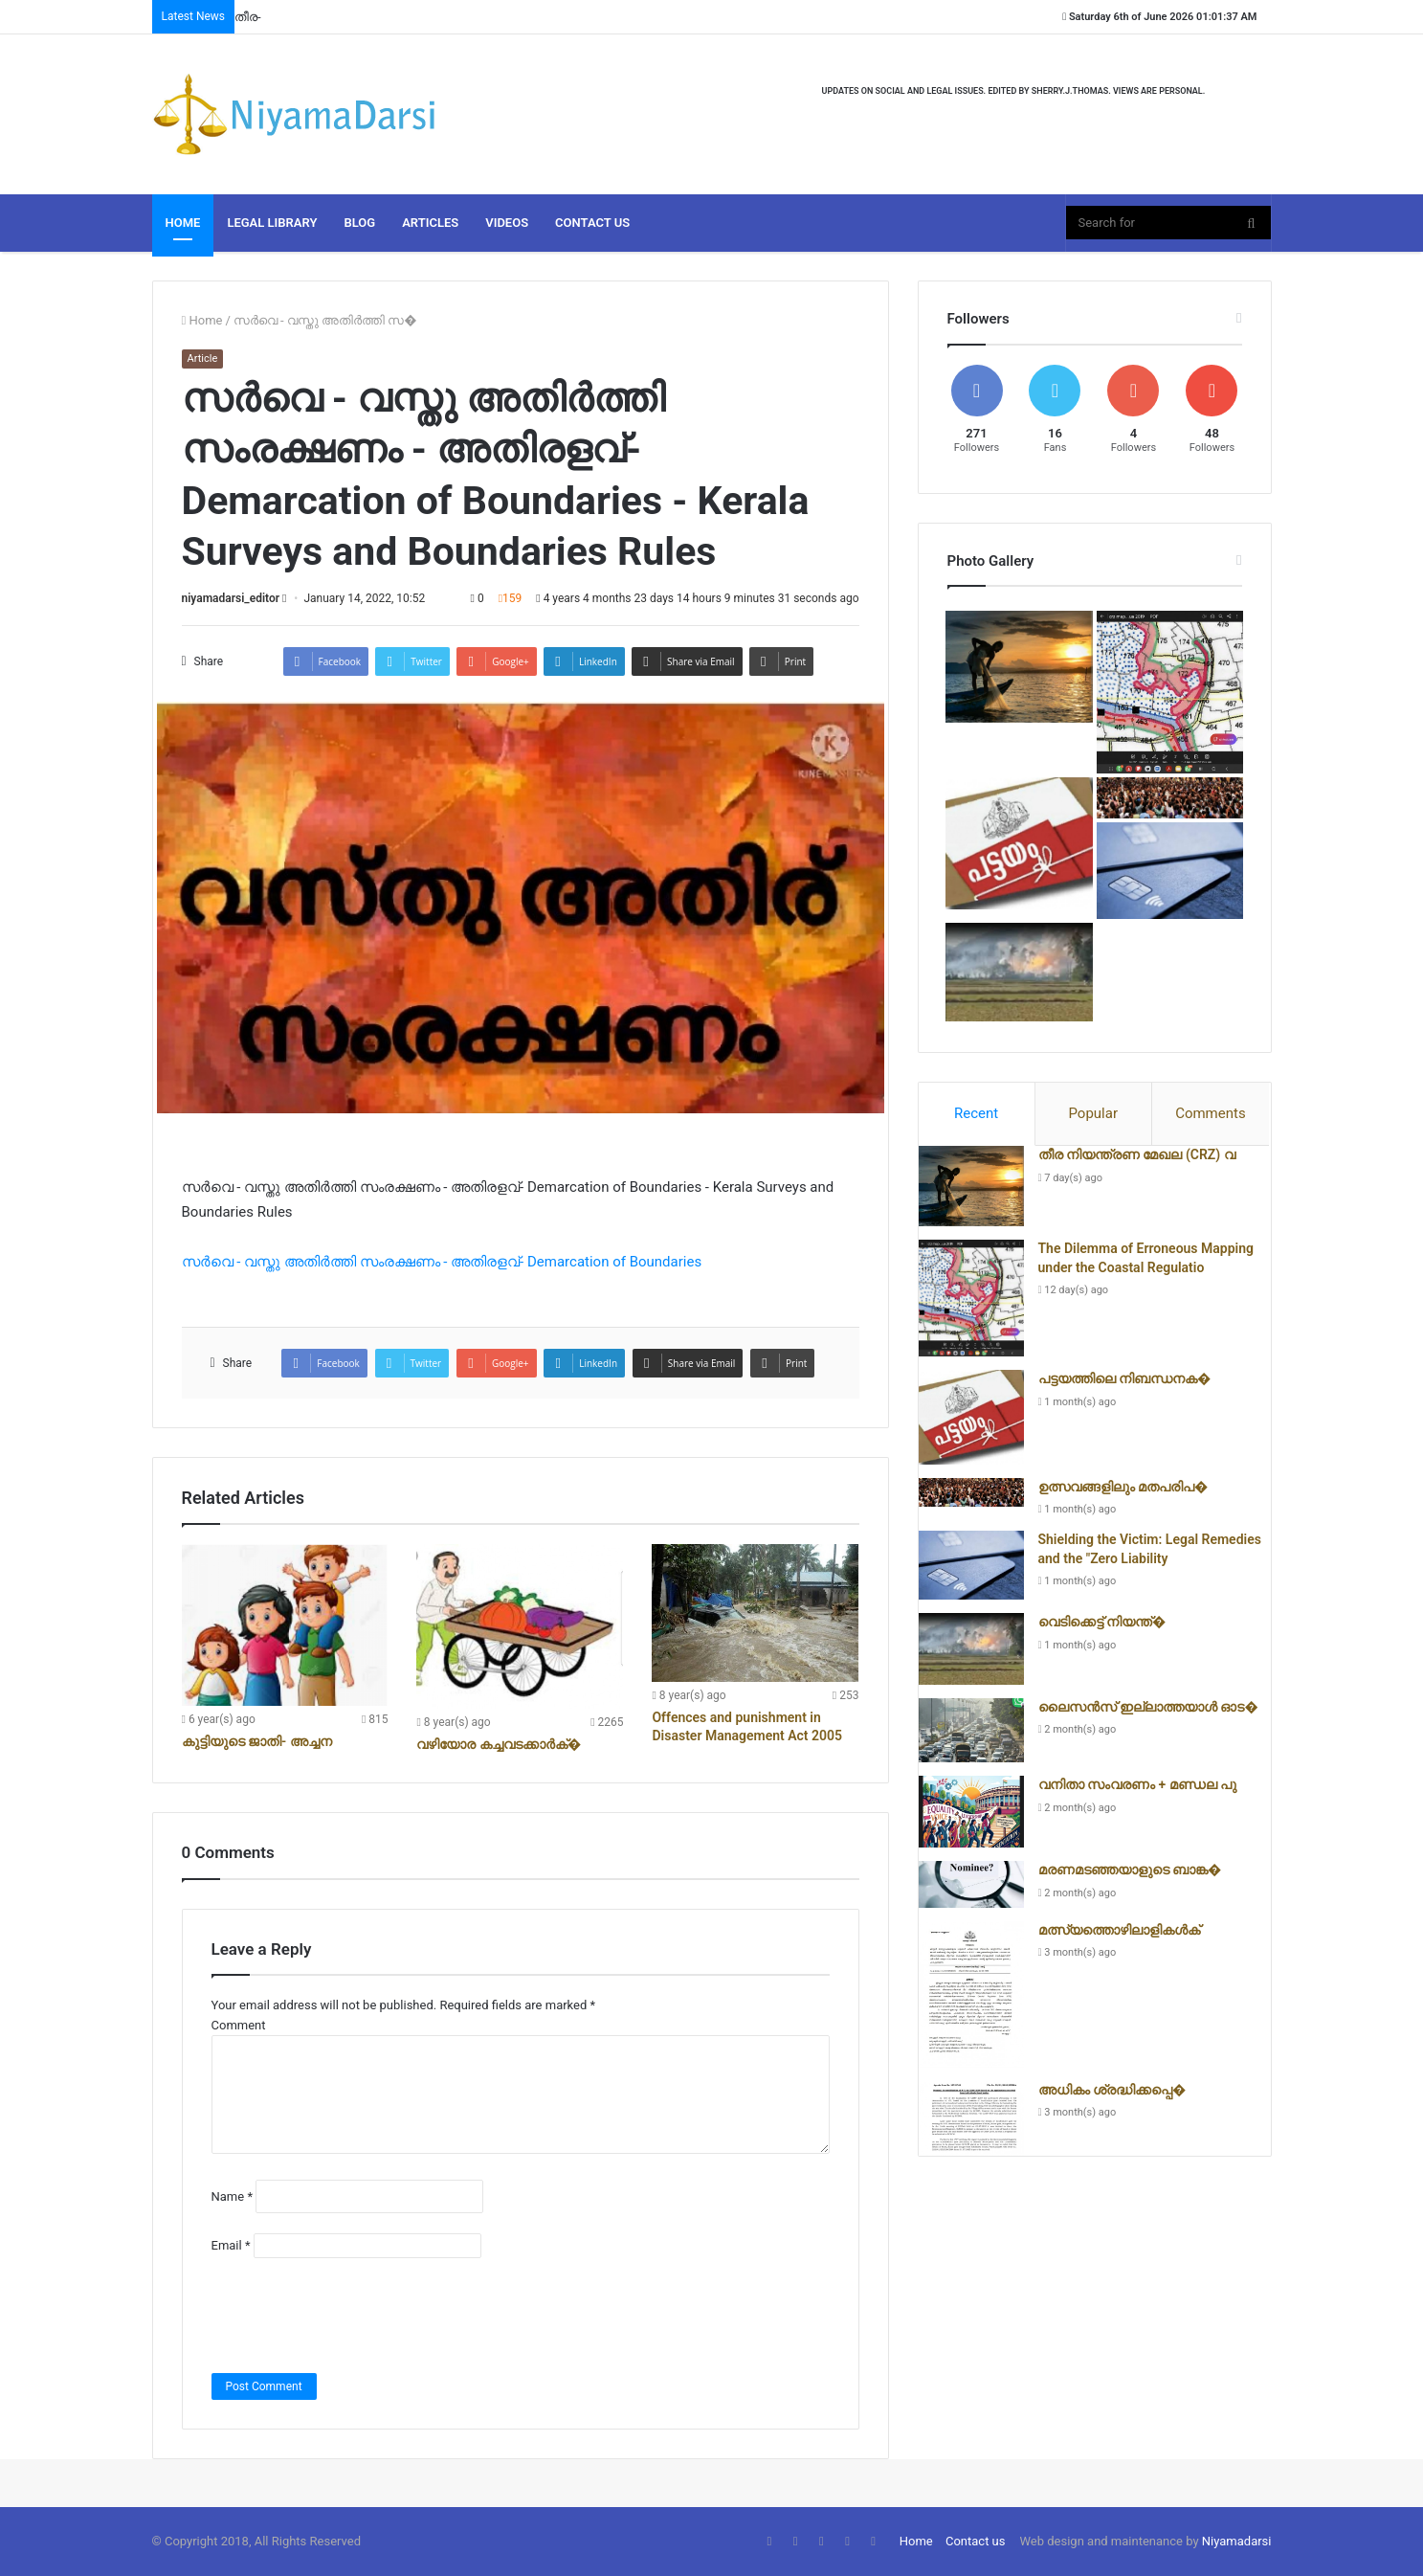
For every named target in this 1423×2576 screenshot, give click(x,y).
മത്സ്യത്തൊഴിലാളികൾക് (1119, 1930)
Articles (430, 222)
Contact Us (592, 222)
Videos (506, 222)
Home (183, 222)
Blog (359, 222)
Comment (238, 2025)
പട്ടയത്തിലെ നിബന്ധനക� (1125, 1378)
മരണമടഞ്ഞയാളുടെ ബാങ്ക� (1130, 1869)
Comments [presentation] (1210, 1113)
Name (232, 2195)
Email (231, 2245)
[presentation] (356, 2315)
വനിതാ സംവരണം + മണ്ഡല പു (1137, 1784)
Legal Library (272, 222)
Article (203, 358)
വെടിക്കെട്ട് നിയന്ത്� (1102, 1621)
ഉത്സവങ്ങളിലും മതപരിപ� (1123, 1486)
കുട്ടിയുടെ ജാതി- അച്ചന (257, 1741)
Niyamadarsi (1237, 2541)
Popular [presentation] (1093, 1113)
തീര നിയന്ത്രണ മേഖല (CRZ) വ (1136, 1154)
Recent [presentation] (976, 1113)
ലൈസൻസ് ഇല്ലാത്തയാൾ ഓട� (1148, 1706)
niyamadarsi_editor (231, 598)
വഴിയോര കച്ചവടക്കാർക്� (498, 1744)
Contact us (975, 2541)
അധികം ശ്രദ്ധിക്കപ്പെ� (1112, 2089)
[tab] (977, 1114)
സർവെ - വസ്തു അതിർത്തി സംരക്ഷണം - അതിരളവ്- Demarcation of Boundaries (442, 1261)
